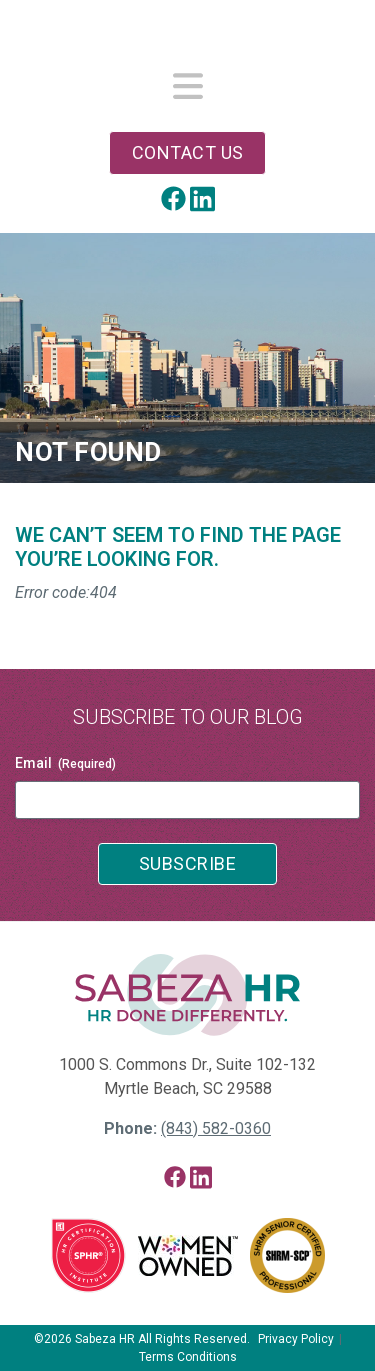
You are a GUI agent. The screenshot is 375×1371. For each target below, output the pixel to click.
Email (65, 764)
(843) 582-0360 (216, 1128)
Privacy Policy (296, 1339)
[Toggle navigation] (188, 87)
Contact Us (188, 152)
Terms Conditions (188, 1357)
